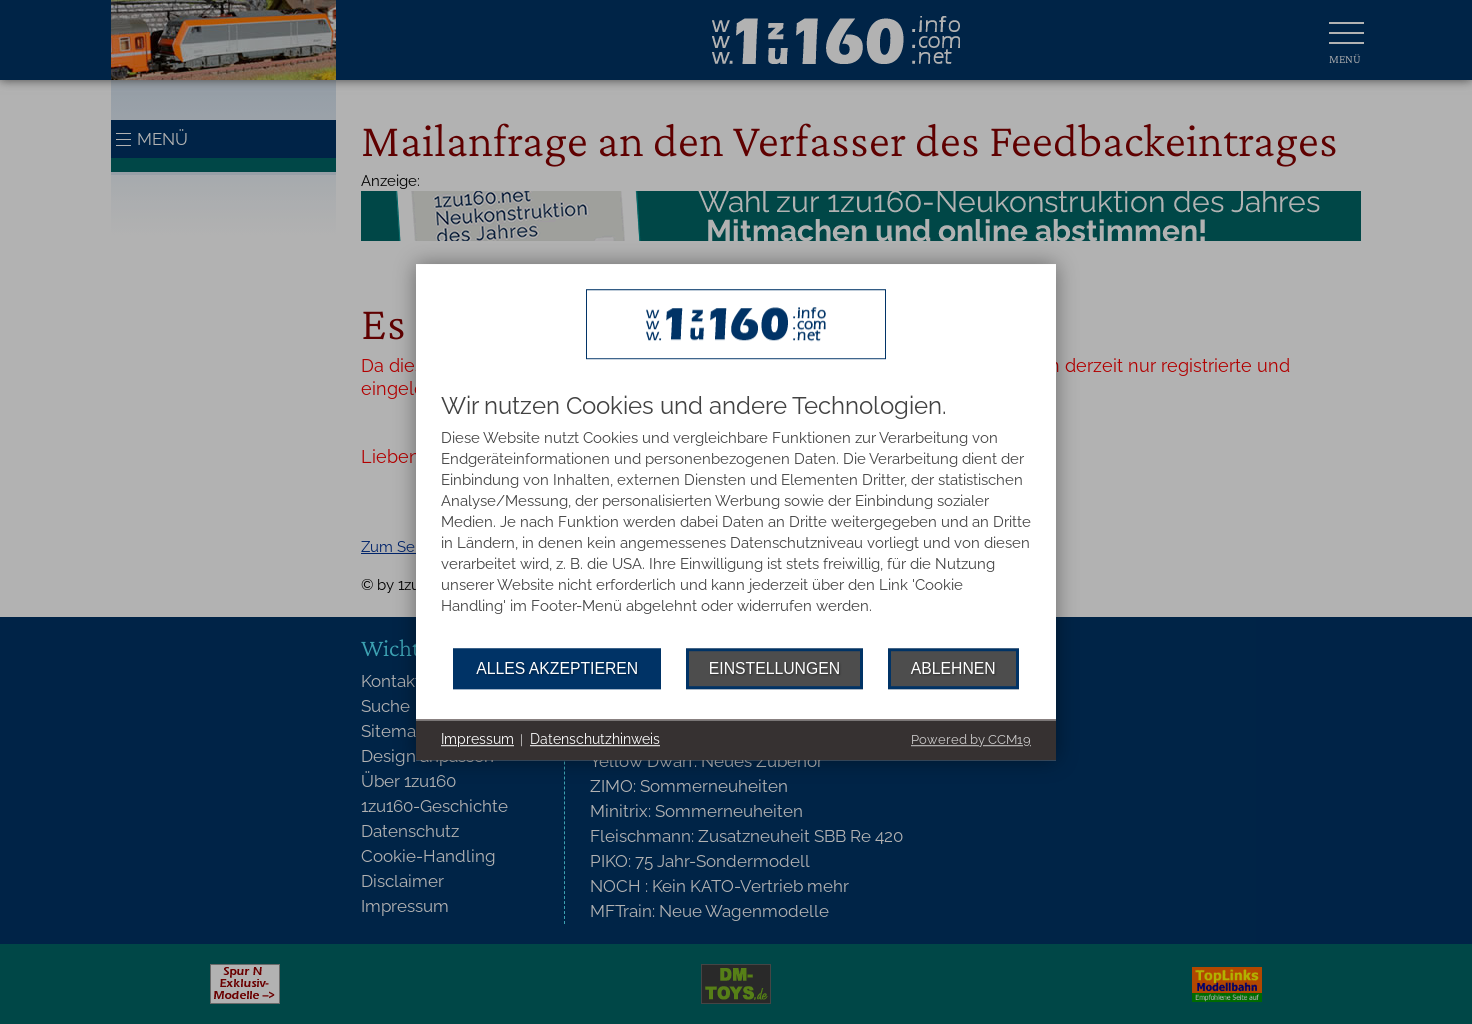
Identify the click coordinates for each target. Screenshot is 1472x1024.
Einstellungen (774, 668)
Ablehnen (953, 668)
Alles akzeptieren (557, 668)
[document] (736, 520)
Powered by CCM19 (971, 739)
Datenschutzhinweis (595, 739)
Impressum (477, 739)
